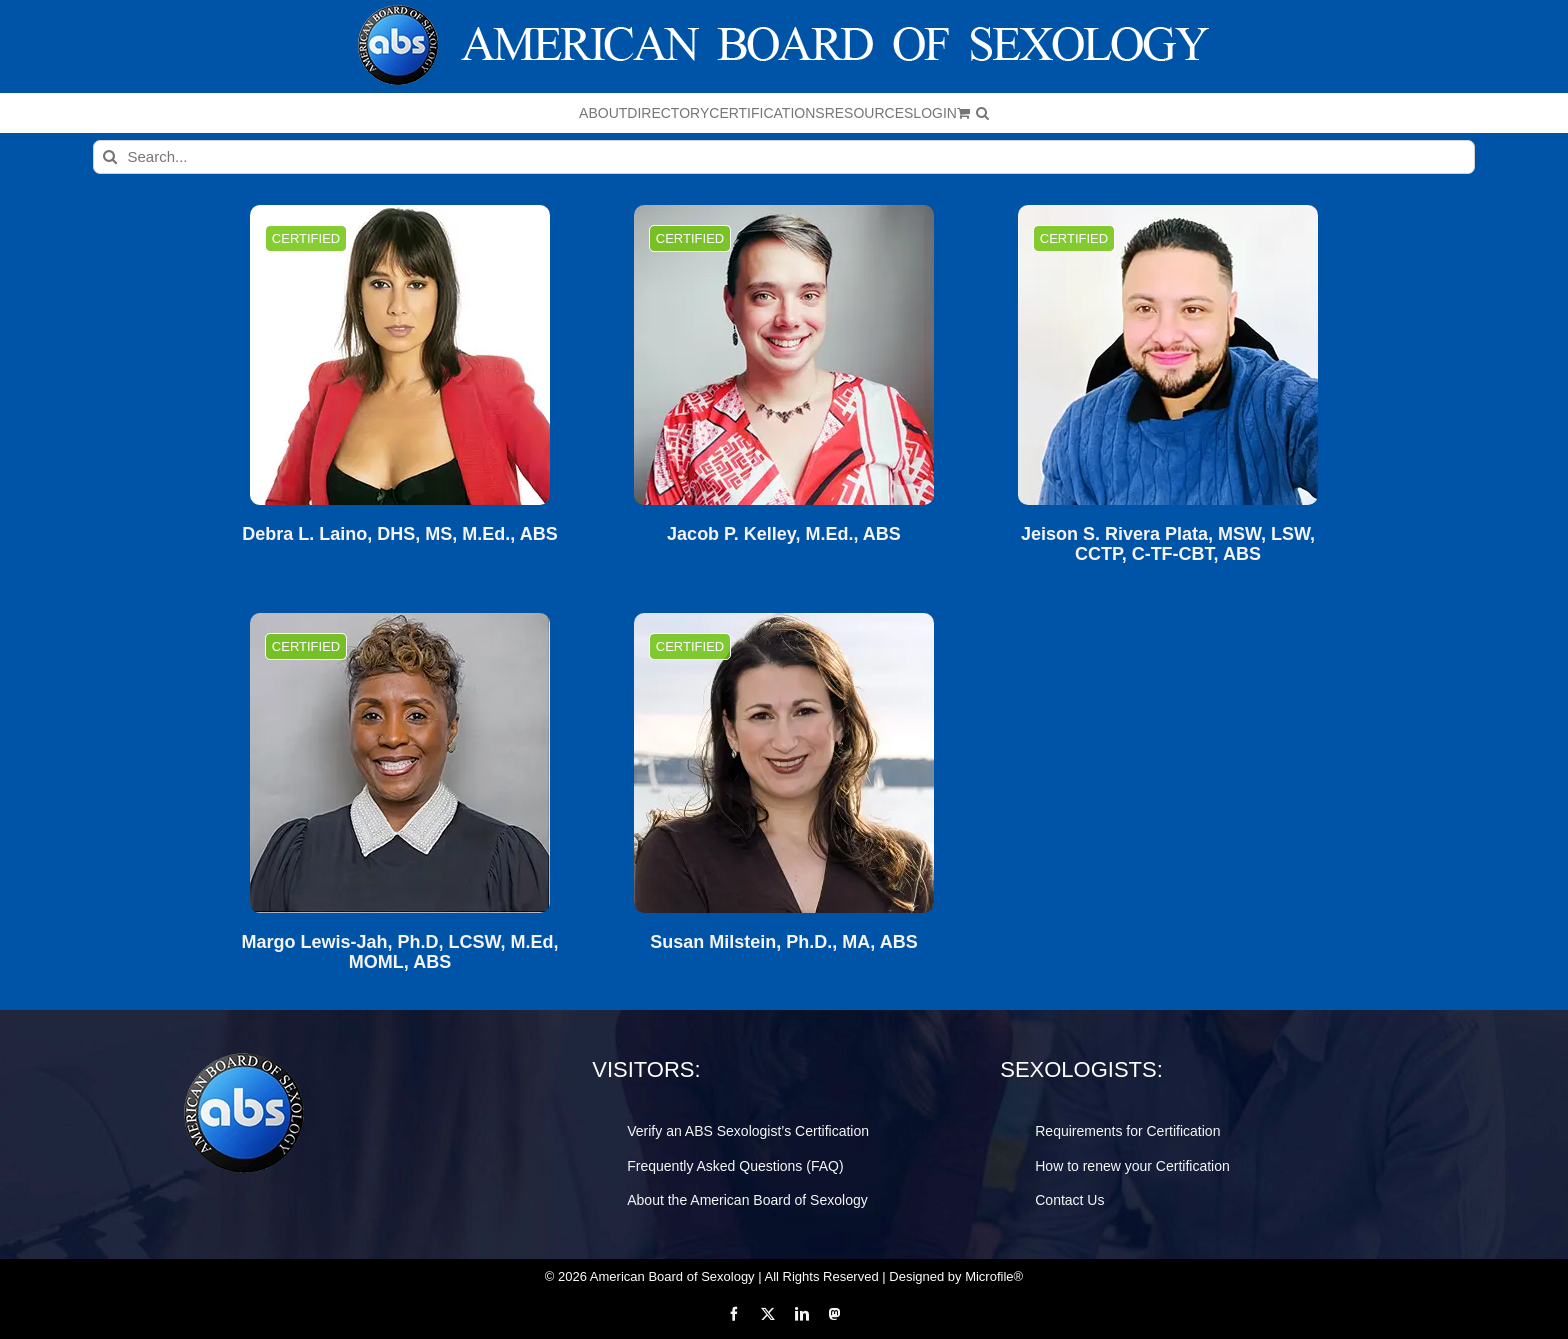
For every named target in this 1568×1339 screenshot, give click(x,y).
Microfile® (994, 1276)
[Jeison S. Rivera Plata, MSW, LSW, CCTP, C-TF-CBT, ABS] (1168, 355)
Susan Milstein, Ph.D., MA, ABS (783, 942)
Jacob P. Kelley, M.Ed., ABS (784, 534)
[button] (982, 113)
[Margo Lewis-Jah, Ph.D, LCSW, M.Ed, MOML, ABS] (400, 763)
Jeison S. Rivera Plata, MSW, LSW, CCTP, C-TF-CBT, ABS (1168, 544)
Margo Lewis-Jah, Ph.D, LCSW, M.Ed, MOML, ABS (399, 952)
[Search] (110, 157)
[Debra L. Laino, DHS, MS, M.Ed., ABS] (400, 355)
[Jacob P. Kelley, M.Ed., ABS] (784, 355)
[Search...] (784, 157)
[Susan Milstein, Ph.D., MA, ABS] (784, 763)
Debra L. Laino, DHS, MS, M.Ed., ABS (399, 534)
